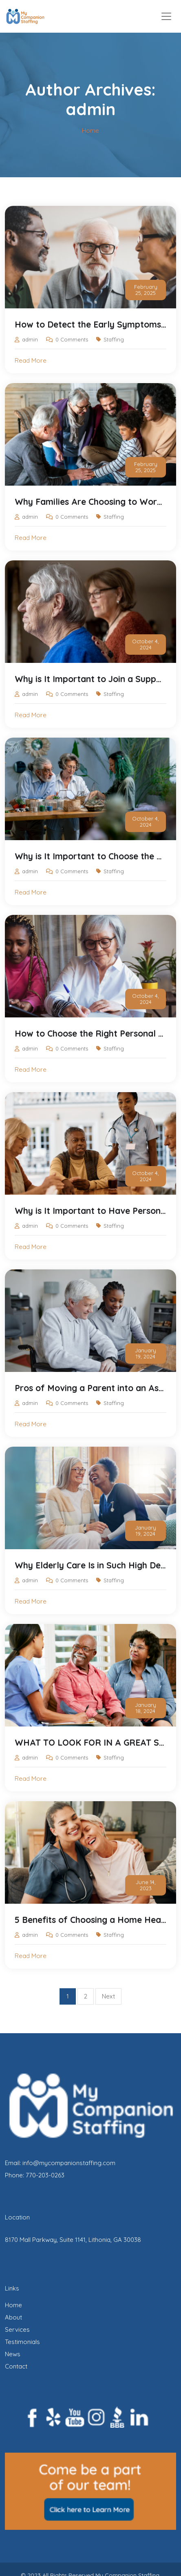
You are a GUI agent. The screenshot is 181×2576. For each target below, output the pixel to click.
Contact (16, 2366)
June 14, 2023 (146, 1885)
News (12, 2354)
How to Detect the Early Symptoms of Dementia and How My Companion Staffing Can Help (90, 324)
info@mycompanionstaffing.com (68, 2163)
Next (108, 1996)
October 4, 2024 (145, 644)
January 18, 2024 (145, 1708)
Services (17, 2329)
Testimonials (22, 2342)
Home (13, 2305)
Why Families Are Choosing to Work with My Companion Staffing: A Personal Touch (90, 501)
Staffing (114, 339)
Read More (30, 360)
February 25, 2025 (145, 289)
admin (30, 339)
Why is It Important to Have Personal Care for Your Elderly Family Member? (90, 1210)
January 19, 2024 (145, 1353)
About (13, 2317)
